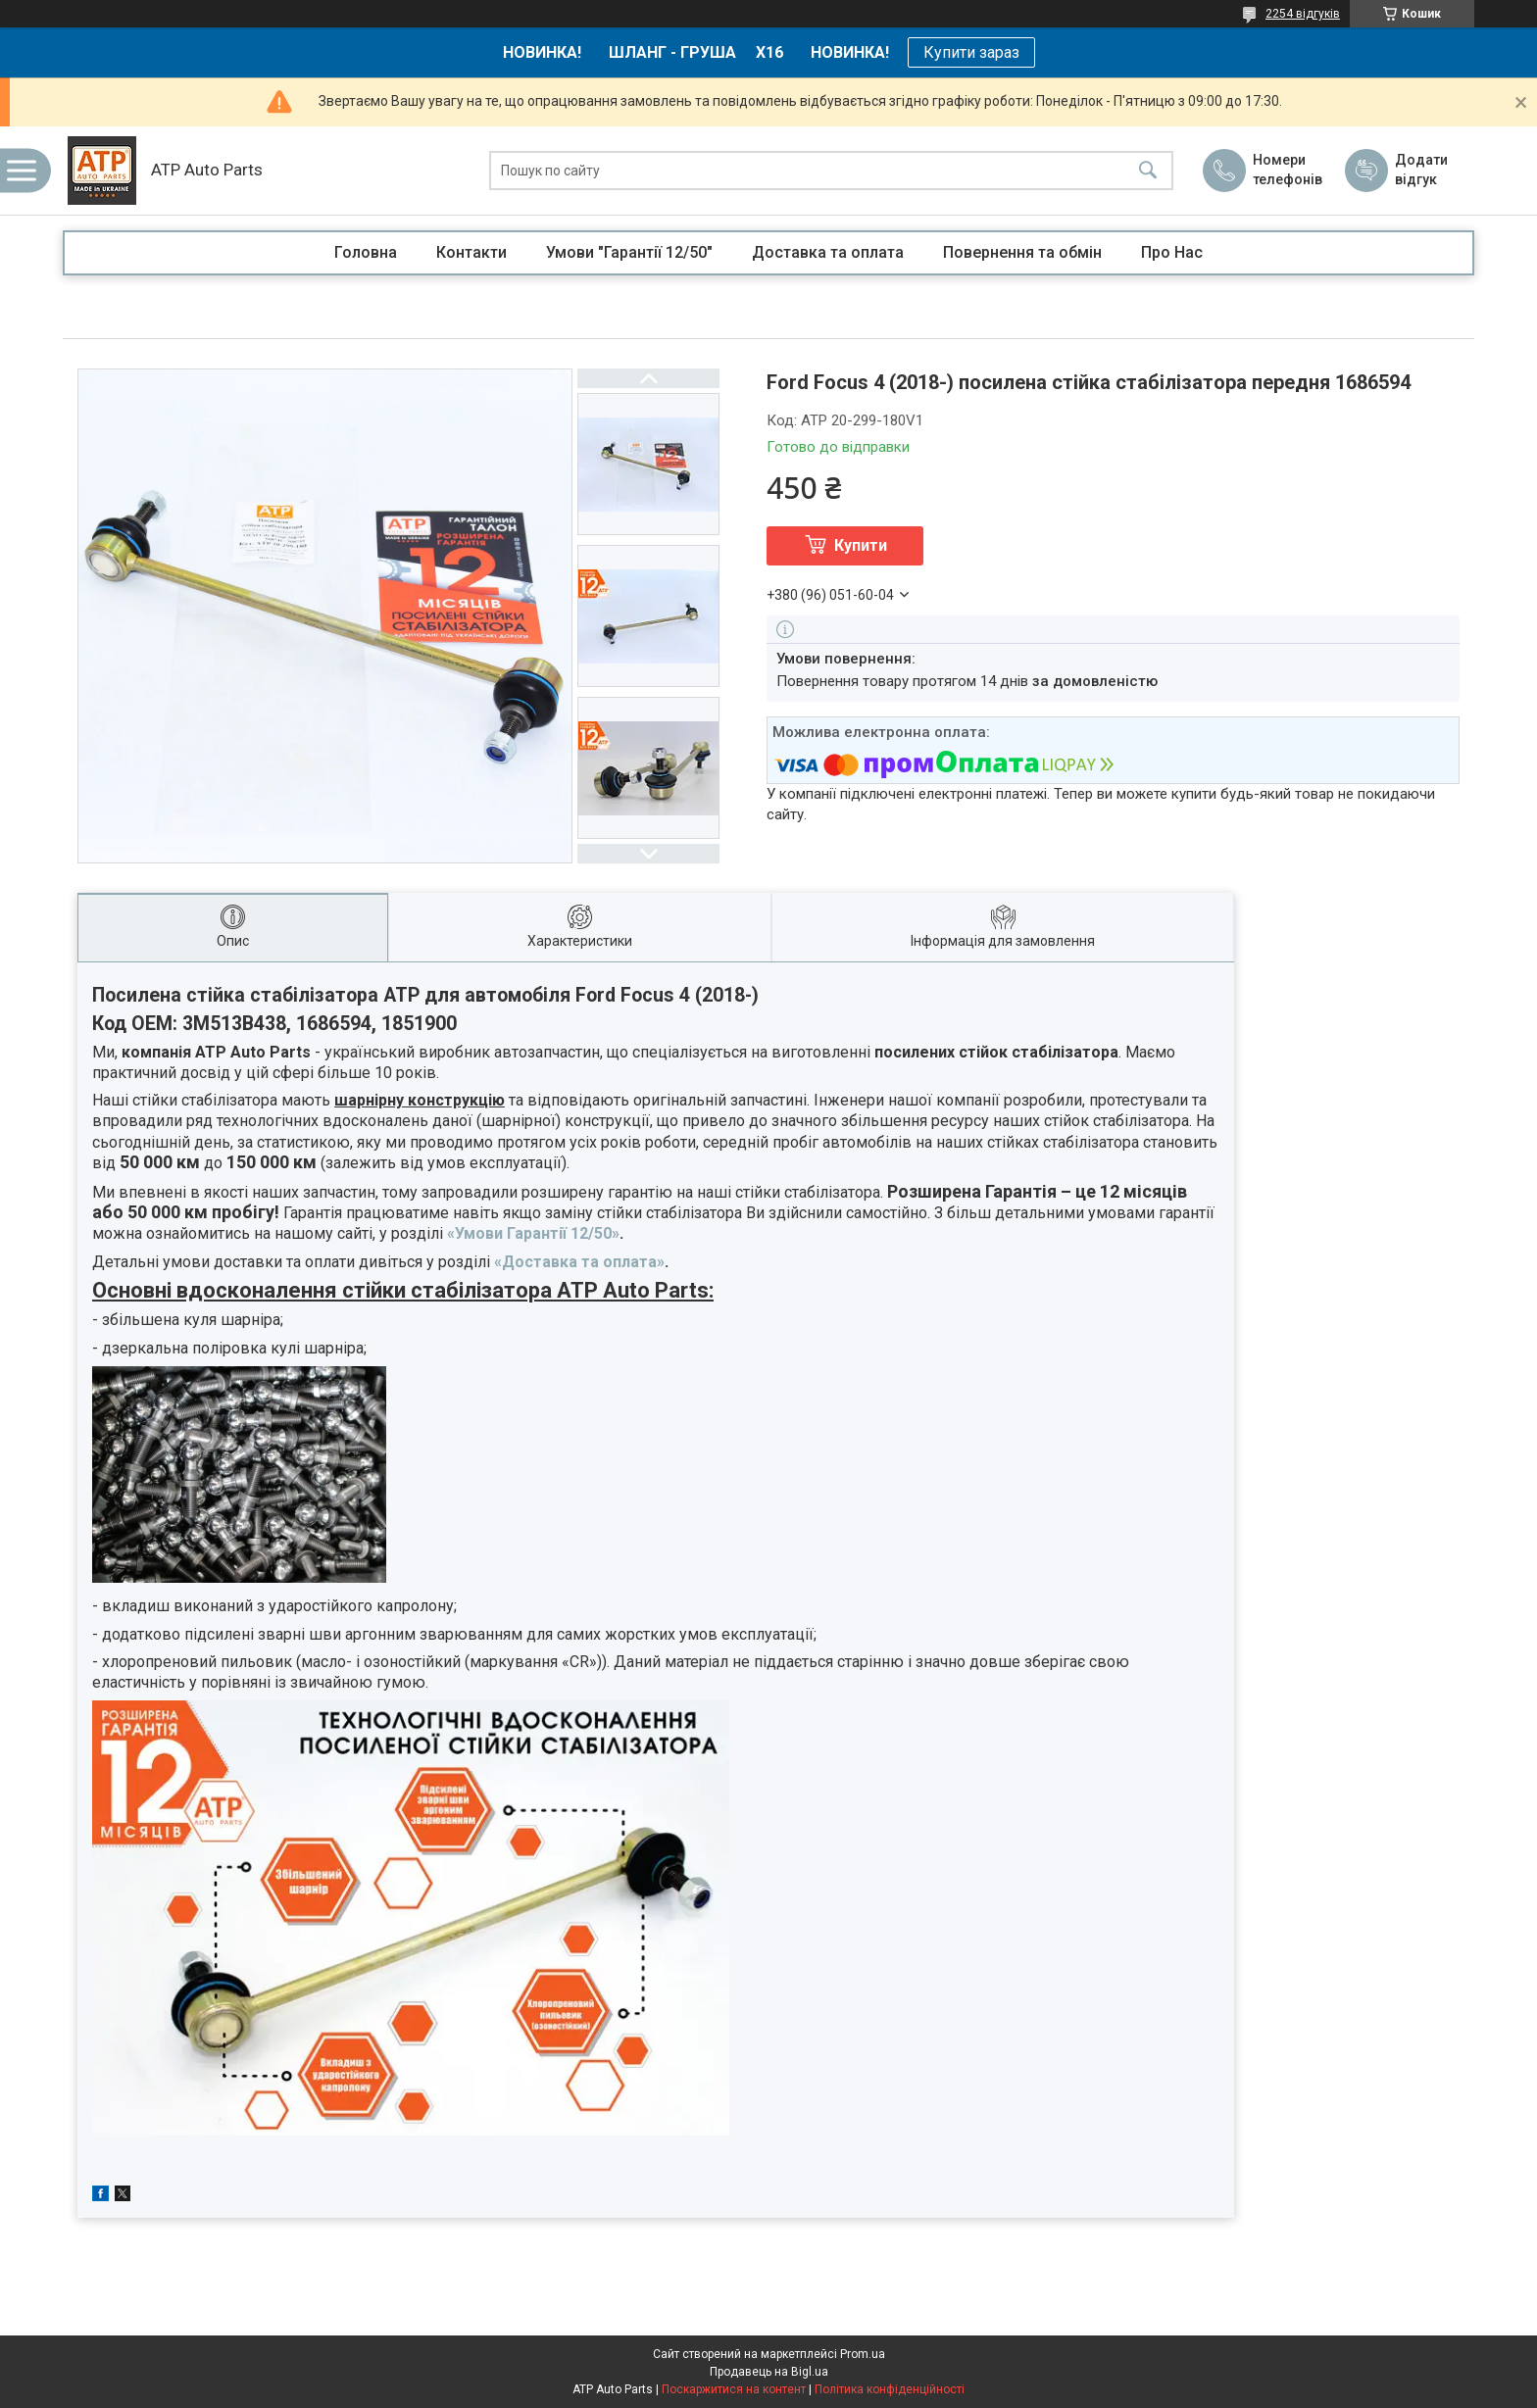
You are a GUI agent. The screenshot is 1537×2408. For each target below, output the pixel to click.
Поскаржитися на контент (734, 2389)
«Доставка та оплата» (579, 1262)
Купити (860, 545)
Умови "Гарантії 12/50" (629, 252)
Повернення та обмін (1022, 252)
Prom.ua (862, 2354)
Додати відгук (1421, 169)
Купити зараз (971, 52)
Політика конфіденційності (890, 2389)
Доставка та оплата (828, 252)
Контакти (471, 252)
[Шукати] (1147, 171)
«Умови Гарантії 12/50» (533, 1233)
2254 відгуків (1302, 14)
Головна (365, 252)
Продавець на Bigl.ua (769, 2372)
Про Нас (1172, 252)
